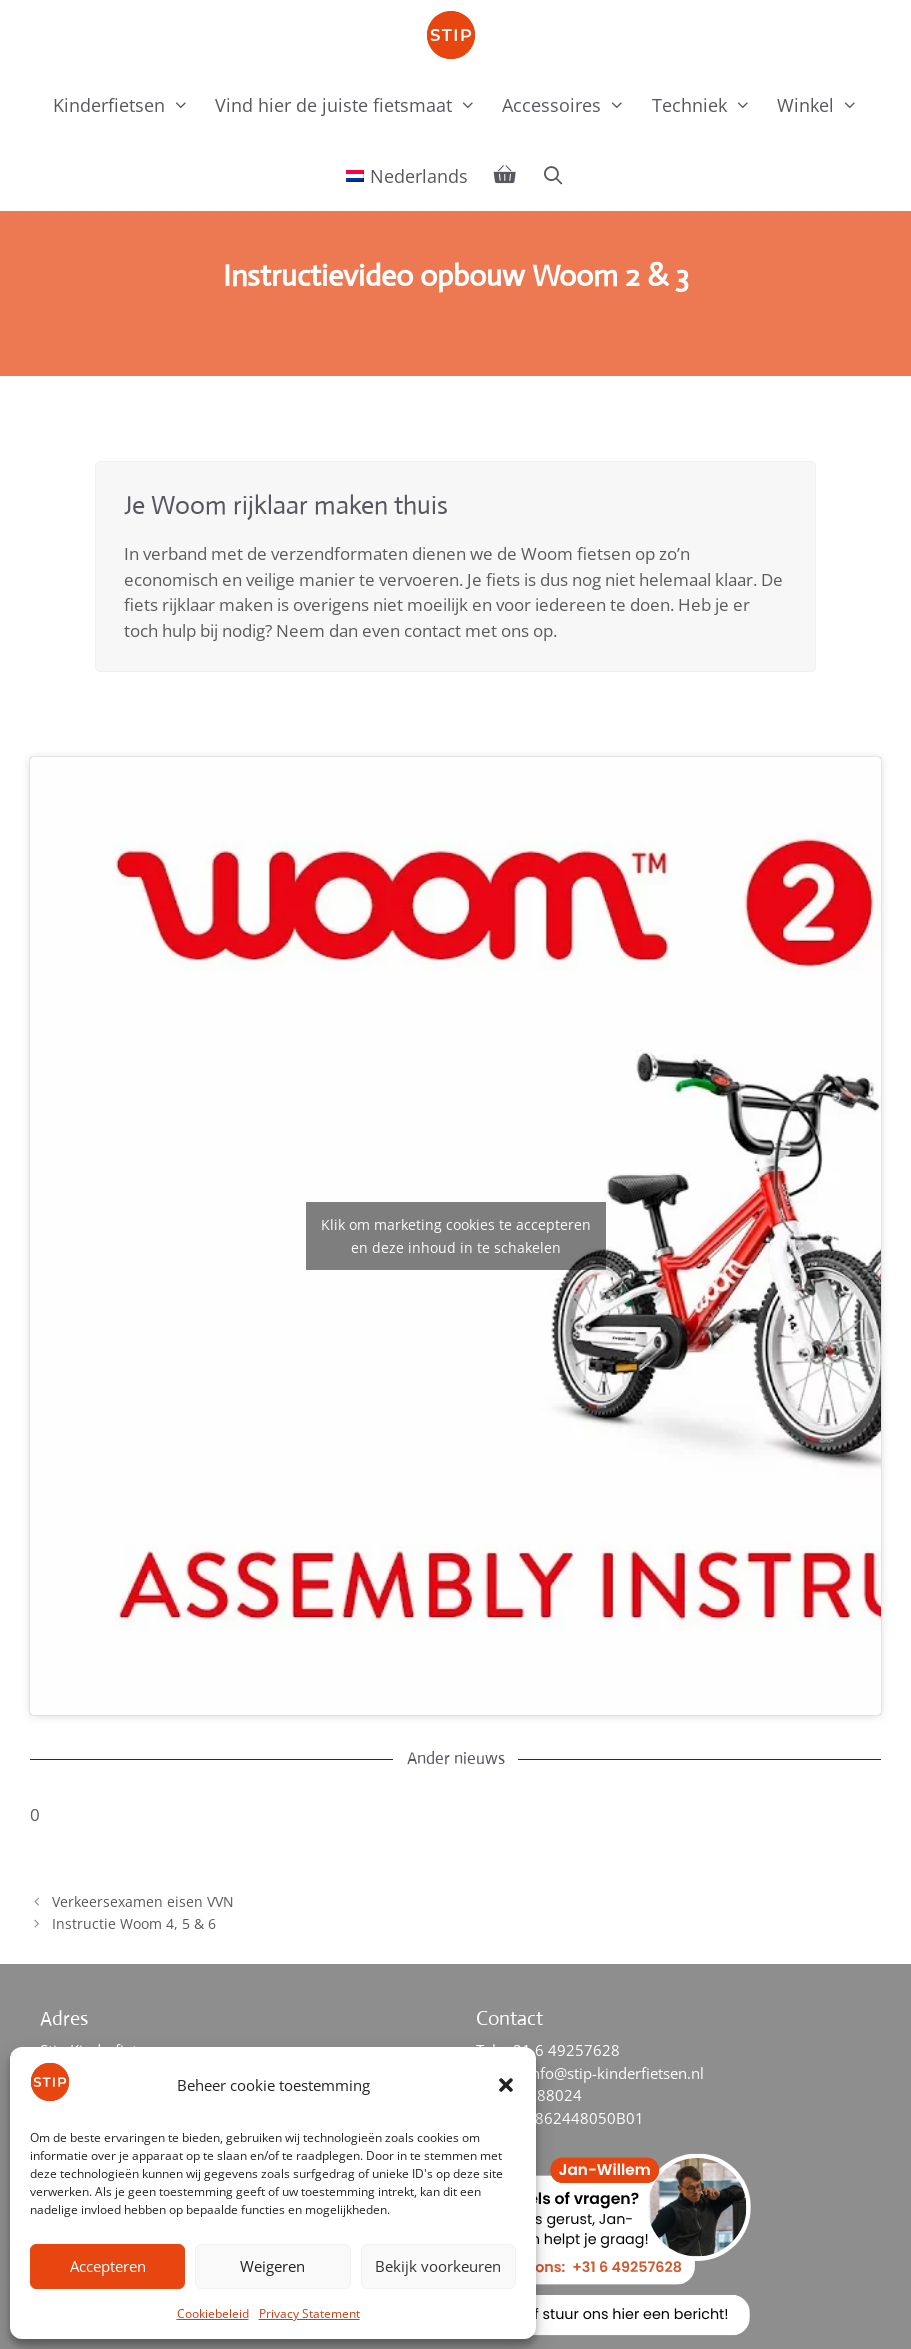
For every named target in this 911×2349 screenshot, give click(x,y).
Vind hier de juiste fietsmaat (352, 105)
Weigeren (272, 2266)
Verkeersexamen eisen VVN (143, 1901)
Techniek (708, 105)
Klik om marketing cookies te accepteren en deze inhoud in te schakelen (456, 1236)
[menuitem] (406, 176)
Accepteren (108, 2266)
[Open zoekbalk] (553, 175)
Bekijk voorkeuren (438, 2266)
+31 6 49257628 (562, 2050)
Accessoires (570, 105)
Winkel (824, 105)
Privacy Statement (309, 2313)
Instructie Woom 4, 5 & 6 (134, 1923)
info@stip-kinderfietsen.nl (615, 2073)
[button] (506, 2085)
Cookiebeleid (213, 2313)
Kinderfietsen (127, 105)
